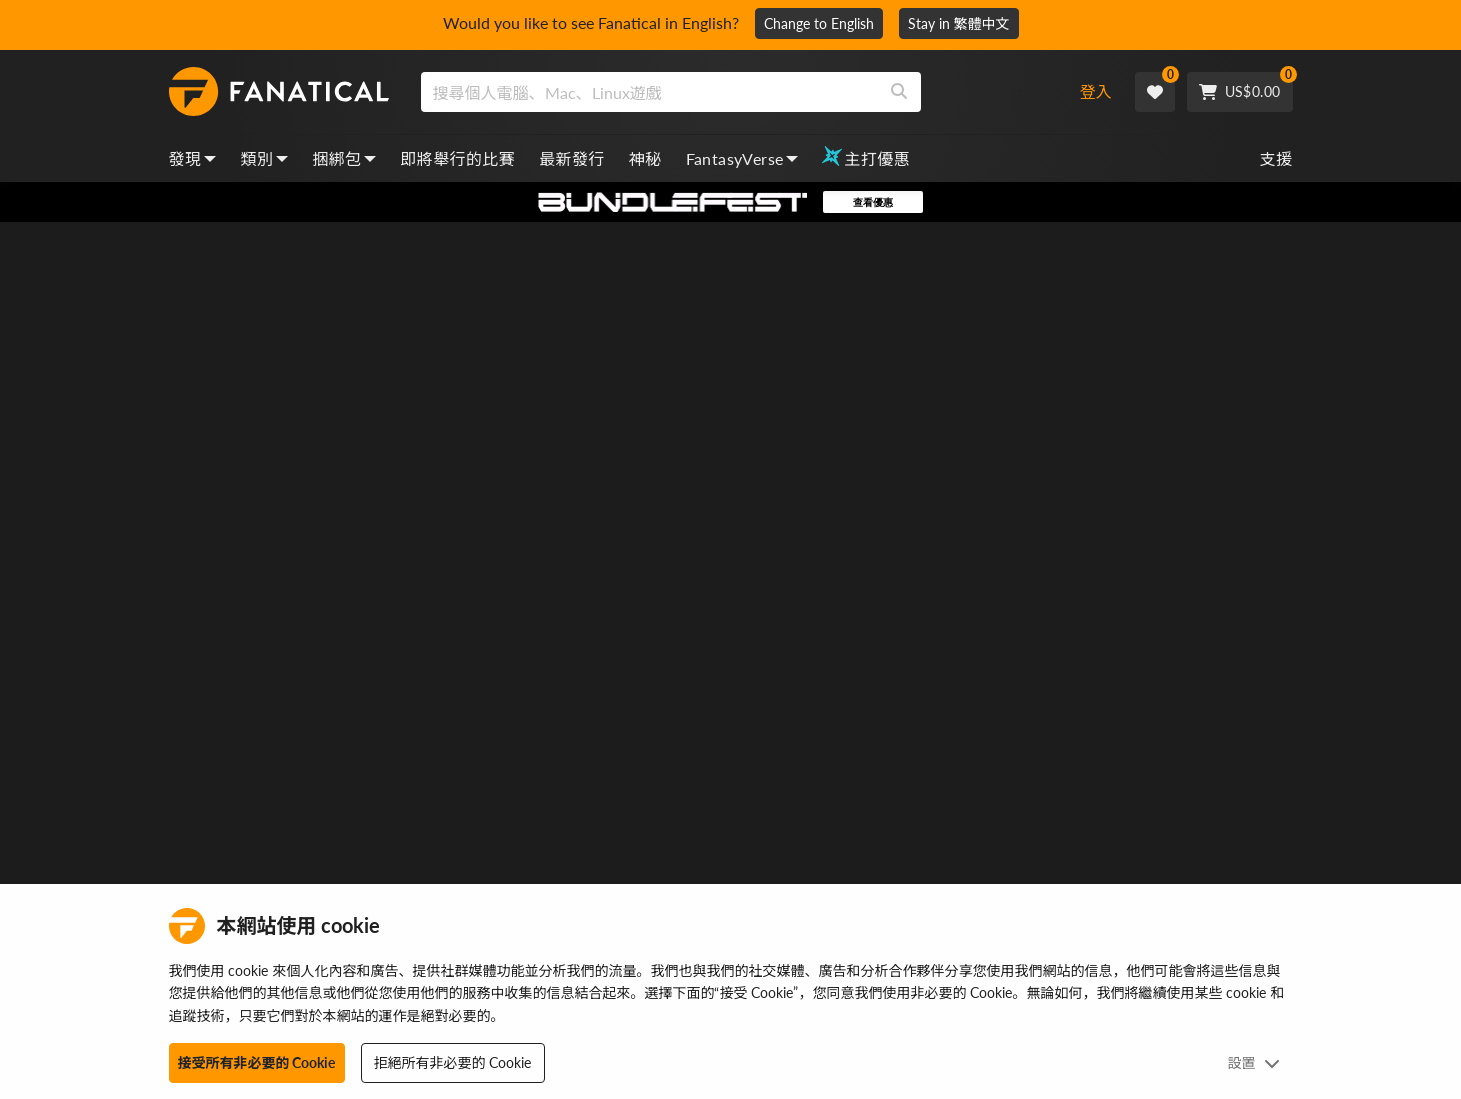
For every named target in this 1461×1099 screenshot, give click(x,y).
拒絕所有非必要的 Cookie (453, 1062)
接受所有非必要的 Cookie (257, 1062)
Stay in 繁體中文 (959, 23)
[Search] (899, 92)
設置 (1254, 1062)
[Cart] (1240, 92)
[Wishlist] (1155, 92)
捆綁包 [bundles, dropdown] (344, 158)
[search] (649, 92)
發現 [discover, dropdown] (193, 158)
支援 (1276, 158)
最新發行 (572, 158)
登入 (1096, 91)
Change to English (819, 23)
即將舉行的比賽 (457, 158)
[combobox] (734, 92)
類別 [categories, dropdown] (264, 158)
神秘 (645, 158)
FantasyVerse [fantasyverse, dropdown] (742, 158)
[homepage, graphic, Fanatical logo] (279, 92)
